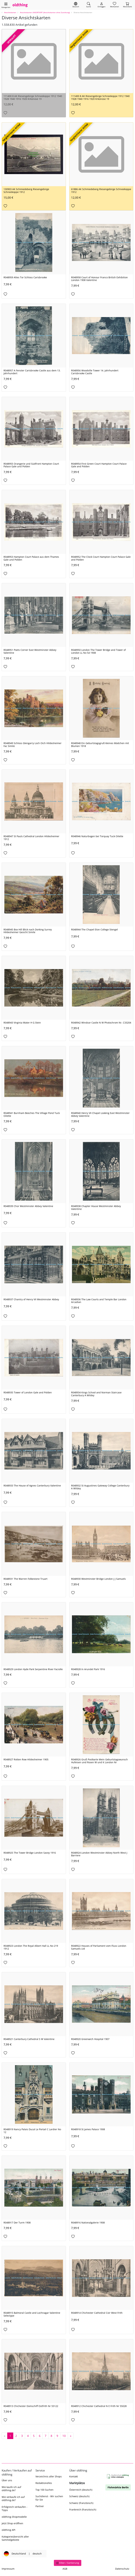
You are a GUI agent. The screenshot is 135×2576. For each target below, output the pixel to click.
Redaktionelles (43, 2483)
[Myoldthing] (101, 5)
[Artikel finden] (88, 5)
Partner (39, 2506)
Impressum (8, 2568)
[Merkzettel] (114, 5)
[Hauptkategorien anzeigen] (6, 5)
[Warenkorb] (127, 5)
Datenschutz (122, 2568)
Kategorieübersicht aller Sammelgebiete (15, 2538)
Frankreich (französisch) (82, 2509)
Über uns (7, 2480)
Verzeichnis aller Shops (48, 2476)
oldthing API (8, 2529)
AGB (65, 2568)
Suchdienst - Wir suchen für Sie (49, 2498)
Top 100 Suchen (44, 2489)
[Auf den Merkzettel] (34, 112)
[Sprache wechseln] (75, 5)
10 (64, 2436)
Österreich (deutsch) (80, 2489)
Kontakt (73, 2476)
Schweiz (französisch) (81, 2503)
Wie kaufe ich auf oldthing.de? (11, 2488)
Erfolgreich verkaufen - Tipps (14, 2508)
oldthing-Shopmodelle (14, 2516)
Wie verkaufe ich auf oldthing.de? (13, 2498)
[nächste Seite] (70, 2435)
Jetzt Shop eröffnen (12, 2523)
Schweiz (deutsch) (79, 2496)
